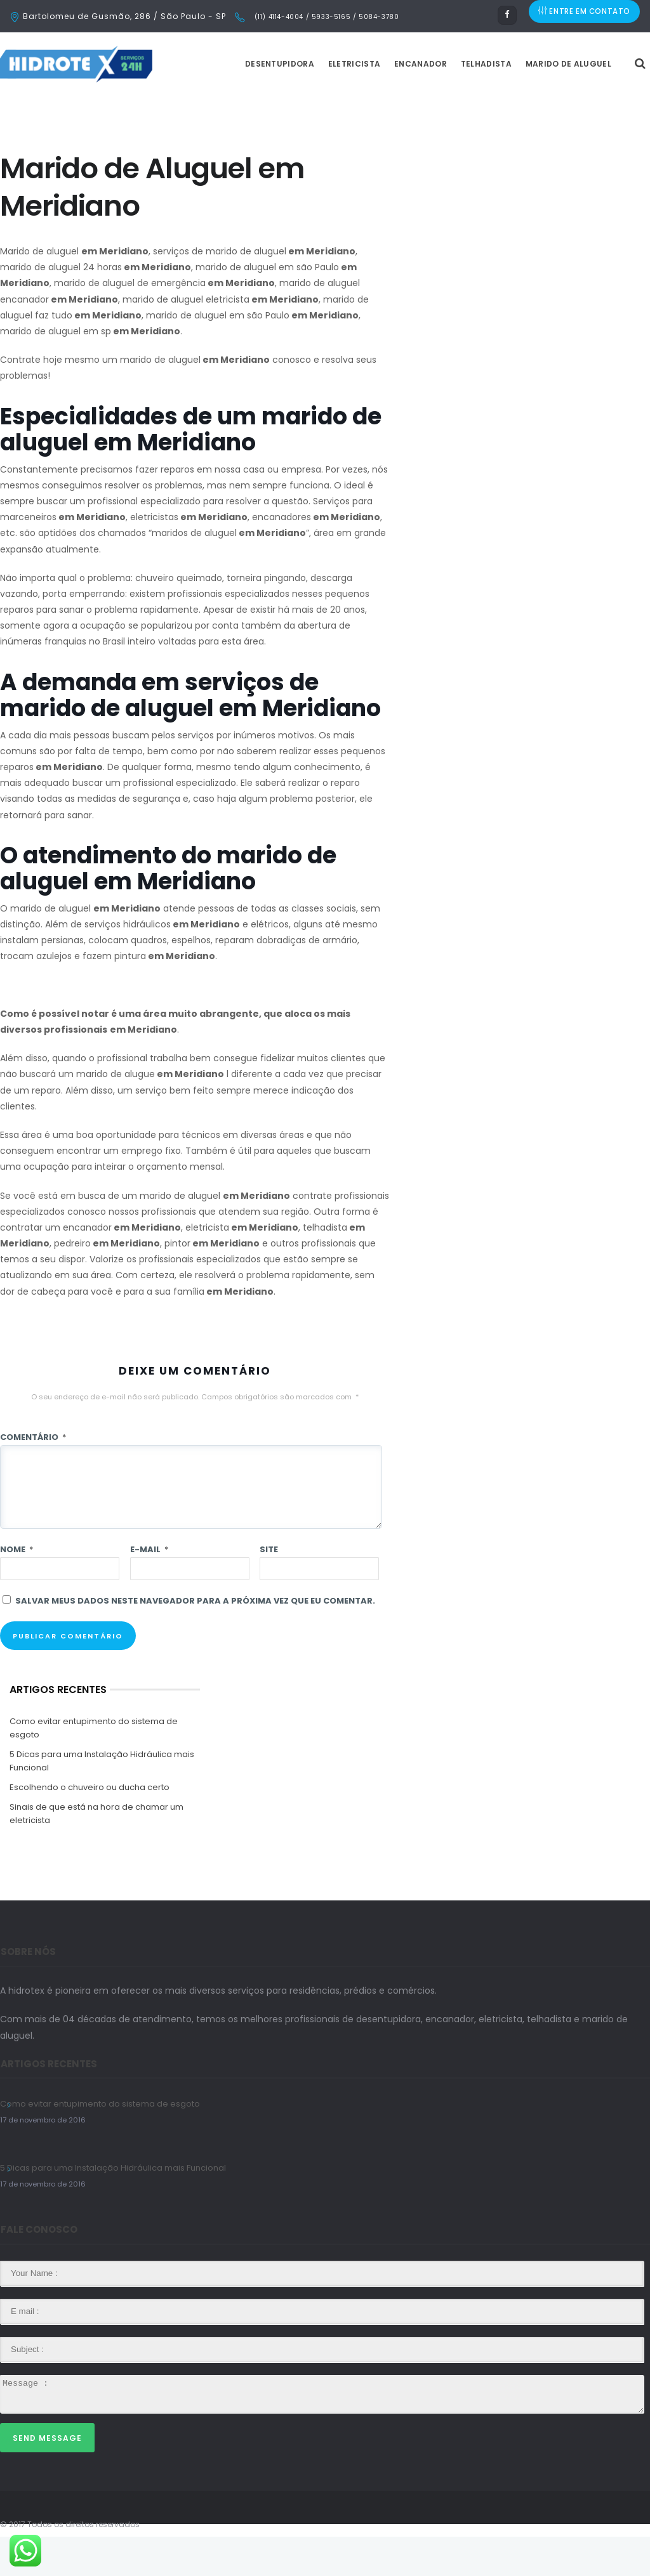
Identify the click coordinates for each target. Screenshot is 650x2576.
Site (269, 1589)
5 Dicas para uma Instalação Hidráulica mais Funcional (102, 1800)
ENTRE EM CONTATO (585, 16)
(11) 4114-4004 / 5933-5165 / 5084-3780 (325, 17)
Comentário (33, 1476)
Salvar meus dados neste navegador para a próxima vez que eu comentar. (195, 1640)
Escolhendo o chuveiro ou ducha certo (89, 1827)
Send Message (47, 2477)
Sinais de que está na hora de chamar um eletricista (96, 1853)
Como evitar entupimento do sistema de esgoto (94, 1767)
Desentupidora (311, 103)
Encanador (452, 103)
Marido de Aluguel (600, 103)
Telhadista (518, 103)
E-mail (149, 1589)
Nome (16, 1589)
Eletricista (386, 103)
